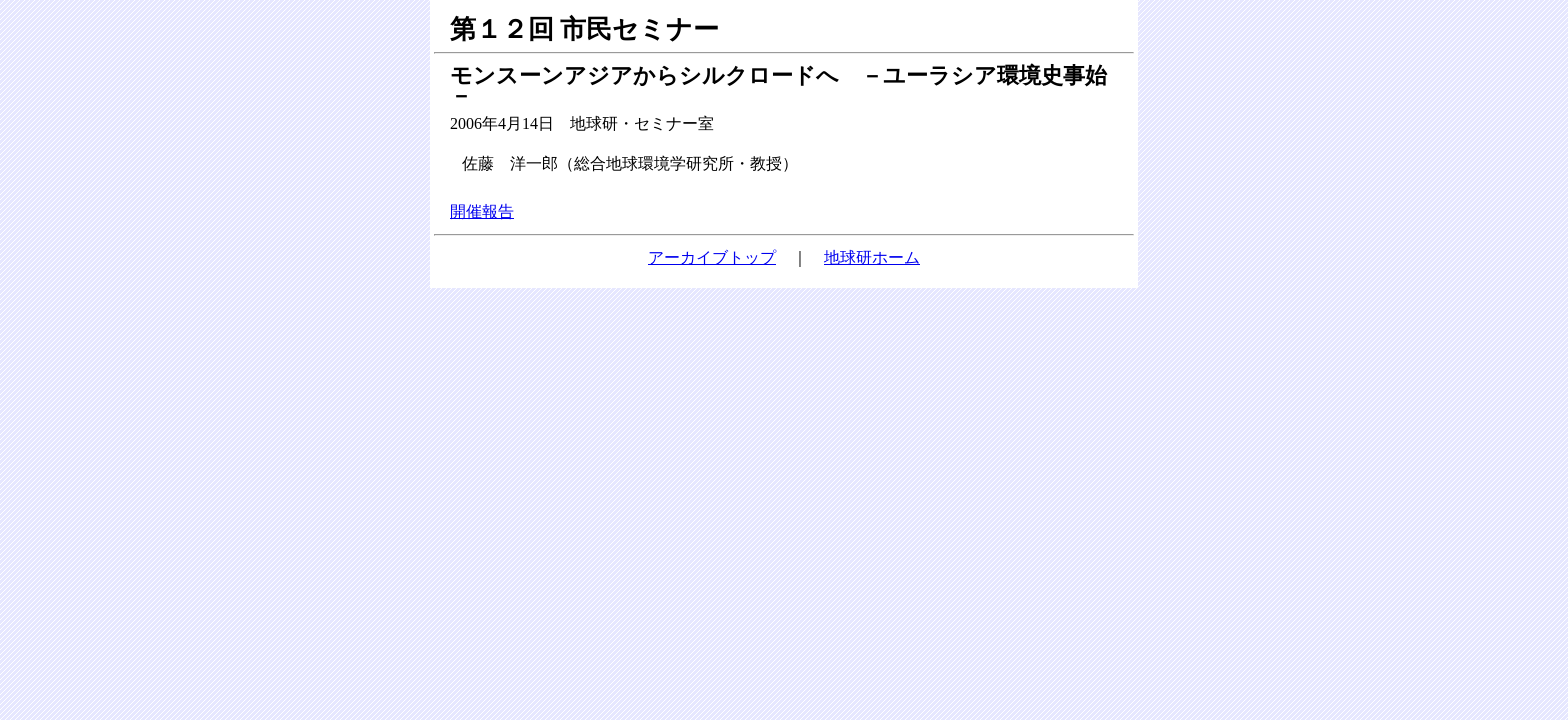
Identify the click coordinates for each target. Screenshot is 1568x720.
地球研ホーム (872, 257)
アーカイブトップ (712, 257)
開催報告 (482, 211)
